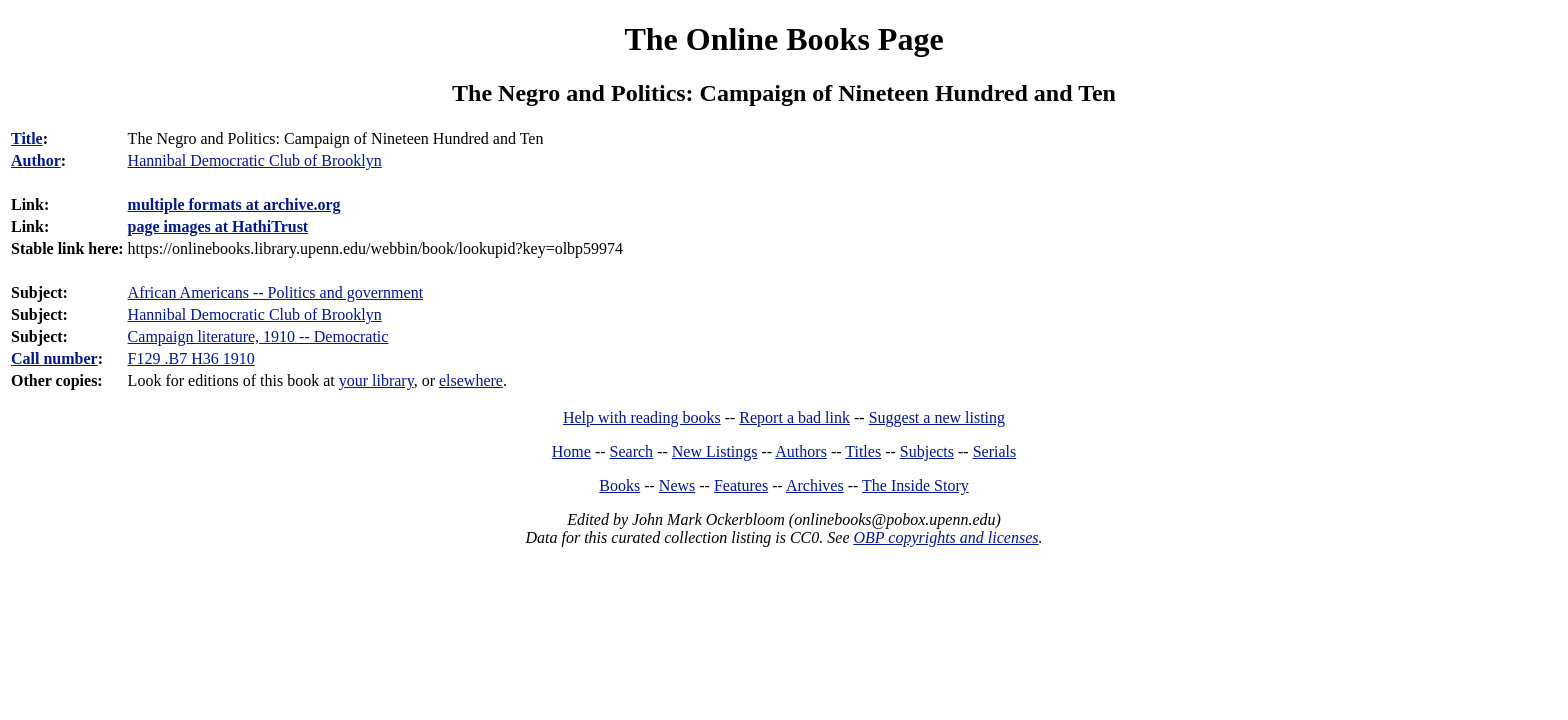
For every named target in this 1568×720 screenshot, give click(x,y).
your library (376, 380)
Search (632, 451)
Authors (801, 451)
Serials (995, 451)
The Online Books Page (783, 39)
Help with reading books (642, 417)
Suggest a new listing (937, 417)
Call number (54, 358)
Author (36, 160)
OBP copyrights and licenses (945, 537)
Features (741, 485)
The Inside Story (915, 485)
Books (619, 485)
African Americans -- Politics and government (275, 292)
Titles (863, 451)
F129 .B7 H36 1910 (191, 358)
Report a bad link (794, 417)
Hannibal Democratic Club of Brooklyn (255, 314)
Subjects (927, 451)
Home (571, 451)
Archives (815, 485)
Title (27, 138)
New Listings (715, 451)
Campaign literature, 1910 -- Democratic (258, 336)
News (677, 485)
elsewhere (471, 380)
